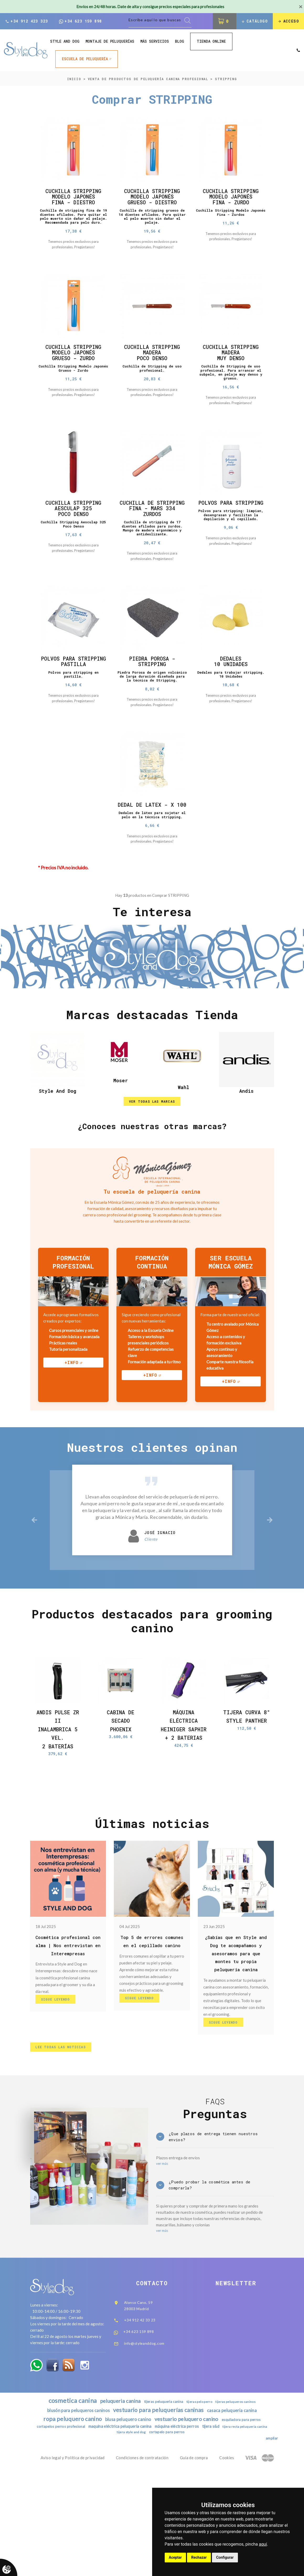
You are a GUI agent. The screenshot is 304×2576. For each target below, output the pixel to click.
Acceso (287, 21)
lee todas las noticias (63, 2133)
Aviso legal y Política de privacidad (73, 2559)
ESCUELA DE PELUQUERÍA (85, 59)
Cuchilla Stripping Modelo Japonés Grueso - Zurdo (73, 369)
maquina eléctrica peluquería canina (143, 2527)
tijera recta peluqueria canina (112, 2534)
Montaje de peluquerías (110, 42)
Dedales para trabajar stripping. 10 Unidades (231, 718)
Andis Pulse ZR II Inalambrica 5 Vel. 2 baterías (57, 1807)
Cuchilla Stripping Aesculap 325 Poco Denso (73, 534)
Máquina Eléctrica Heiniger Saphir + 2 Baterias (183, 1807)
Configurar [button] (225, 2557)
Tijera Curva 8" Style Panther (246, 1797)
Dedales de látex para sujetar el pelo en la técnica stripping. (152, 879)
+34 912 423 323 (26, 21)
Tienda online (211, 42)
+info (71, 1437)
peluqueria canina (118, 2499)
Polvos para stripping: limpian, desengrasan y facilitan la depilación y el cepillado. (231, 550)
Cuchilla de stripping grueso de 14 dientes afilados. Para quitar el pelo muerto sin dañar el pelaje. (152, 221)
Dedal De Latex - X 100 (152, 861)
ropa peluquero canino (65, 2519)
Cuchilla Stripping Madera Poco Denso (152, 369)
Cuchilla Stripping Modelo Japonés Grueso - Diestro (152, 199)
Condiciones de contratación (142, 2559)
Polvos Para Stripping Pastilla (73, 706)
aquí (263, 2544)
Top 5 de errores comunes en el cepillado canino (152, 2027)
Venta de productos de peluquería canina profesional (148, 80)
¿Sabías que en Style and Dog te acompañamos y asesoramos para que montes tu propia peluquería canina (235, 2034)
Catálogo (253, 21)
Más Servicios (154, 42)
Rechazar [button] (199, 2557)
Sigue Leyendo (58, 2090)
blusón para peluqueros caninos (73, 2510)
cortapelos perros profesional (77, 2527)
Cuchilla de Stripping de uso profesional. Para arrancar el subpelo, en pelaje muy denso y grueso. (230, 391)
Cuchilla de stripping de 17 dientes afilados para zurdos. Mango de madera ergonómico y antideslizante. (152, 563)
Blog (179, 42)
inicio (74, 80)
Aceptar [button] (175, 2557)
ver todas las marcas (152, 1174)
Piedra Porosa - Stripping (152, 703)
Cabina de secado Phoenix (120, 1797)
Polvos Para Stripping (231, 531)
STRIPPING (226, 80)
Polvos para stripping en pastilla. (73, 724)
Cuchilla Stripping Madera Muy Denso (231, 369)
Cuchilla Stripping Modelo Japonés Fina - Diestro (73, 199)
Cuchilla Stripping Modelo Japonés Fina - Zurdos (230, 217)
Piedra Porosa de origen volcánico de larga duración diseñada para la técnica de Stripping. (152, 722)
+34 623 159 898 (80, 21)
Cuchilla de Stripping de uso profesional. (152, 387)
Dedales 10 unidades (230, 703)
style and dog (64, 42)
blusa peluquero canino (125, 2520)
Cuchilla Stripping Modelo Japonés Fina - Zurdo (231, 199)
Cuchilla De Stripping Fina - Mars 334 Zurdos (152, 537)
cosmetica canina (65, 2499)
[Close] (300, 6)
